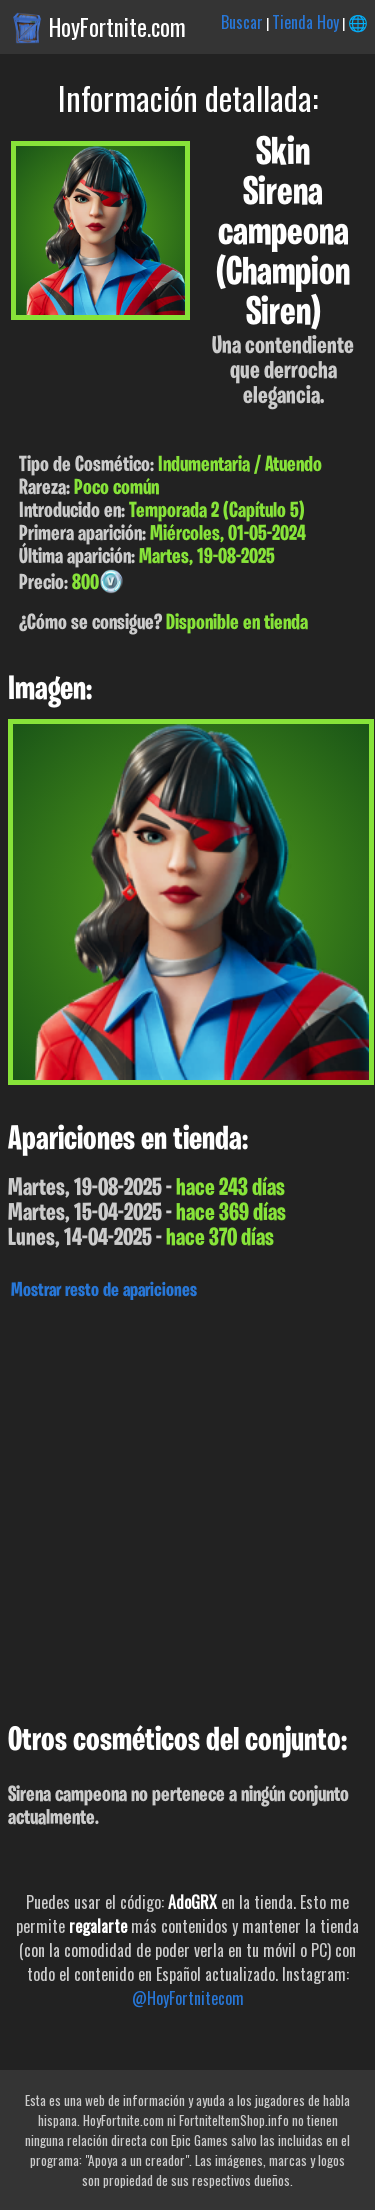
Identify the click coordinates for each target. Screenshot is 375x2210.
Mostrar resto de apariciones (104, 1291)
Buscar (242, 22)
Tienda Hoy (305, 22)
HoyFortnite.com (117, 27)
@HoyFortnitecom (188, 1998)
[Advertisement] (187, 1506)
